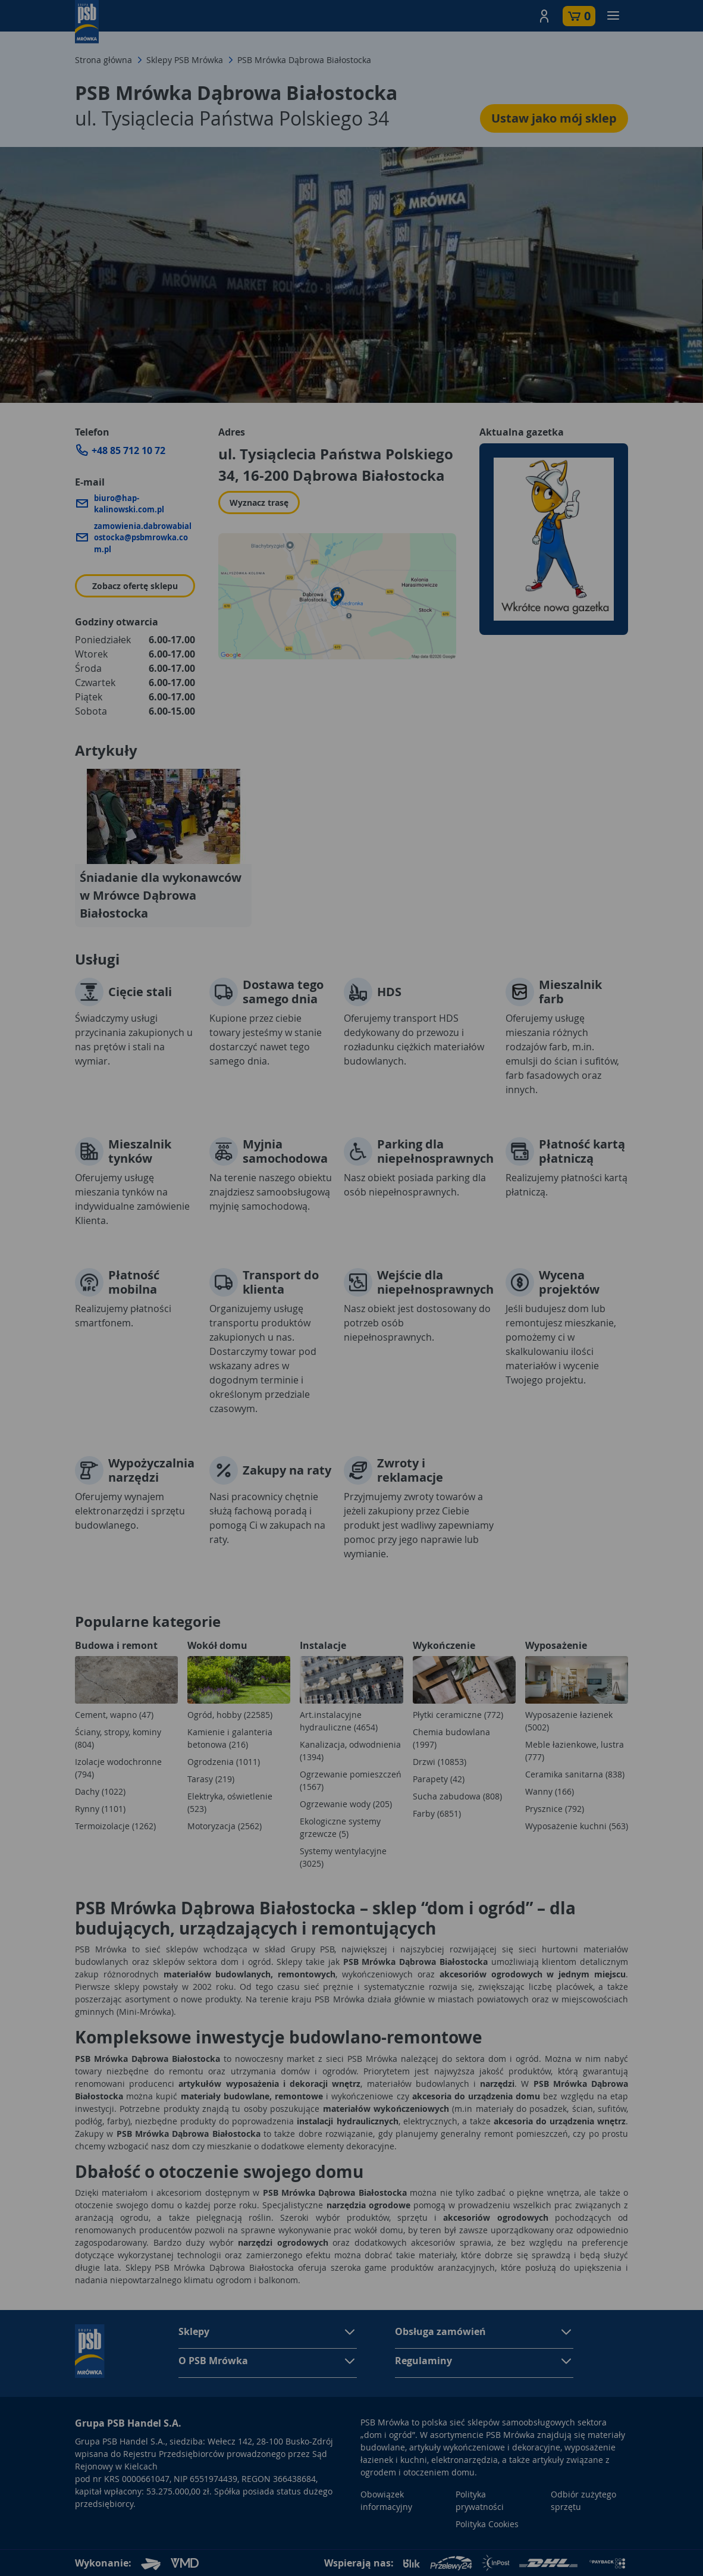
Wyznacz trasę (259, 502)
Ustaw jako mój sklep (554, 118)
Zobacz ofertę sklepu (135, 585)
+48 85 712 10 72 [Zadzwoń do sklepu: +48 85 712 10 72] (128, 450)
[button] (544, 16)
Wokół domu (217, 1645)
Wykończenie (444, 1645)
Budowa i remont (116, 1645)
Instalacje (323, 1645)
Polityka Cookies (487, 2524)
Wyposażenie (556, 1645)
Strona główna (103, 59)
